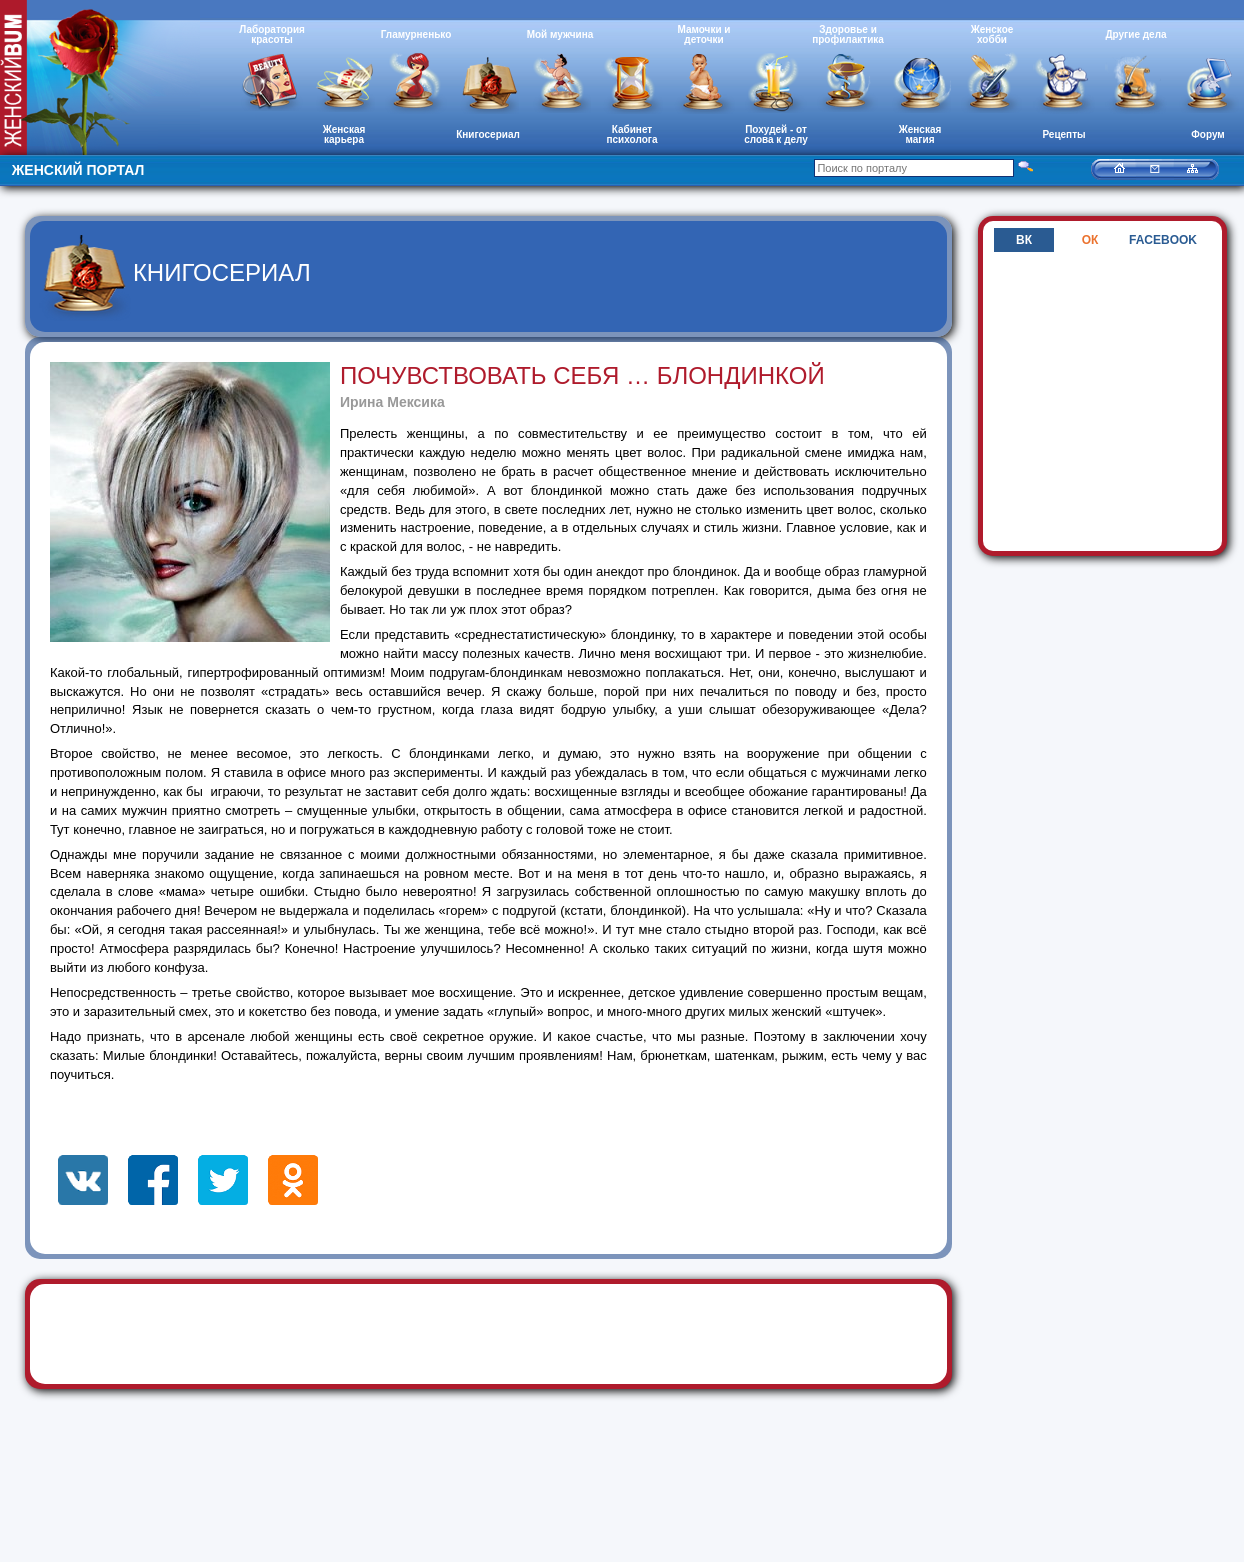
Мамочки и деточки (703, 34)
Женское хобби (992, 34)
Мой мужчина (560, 34)
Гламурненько (416, 34)
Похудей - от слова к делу (776, 134)
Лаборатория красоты (272, 34)
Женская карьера (344, 134)
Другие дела (1135, 34)
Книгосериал (488, 134)
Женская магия (920, 134)
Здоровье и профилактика (848, 34)
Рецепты (1063, 134)
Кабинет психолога (632, 134)
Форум (1207, 134)
